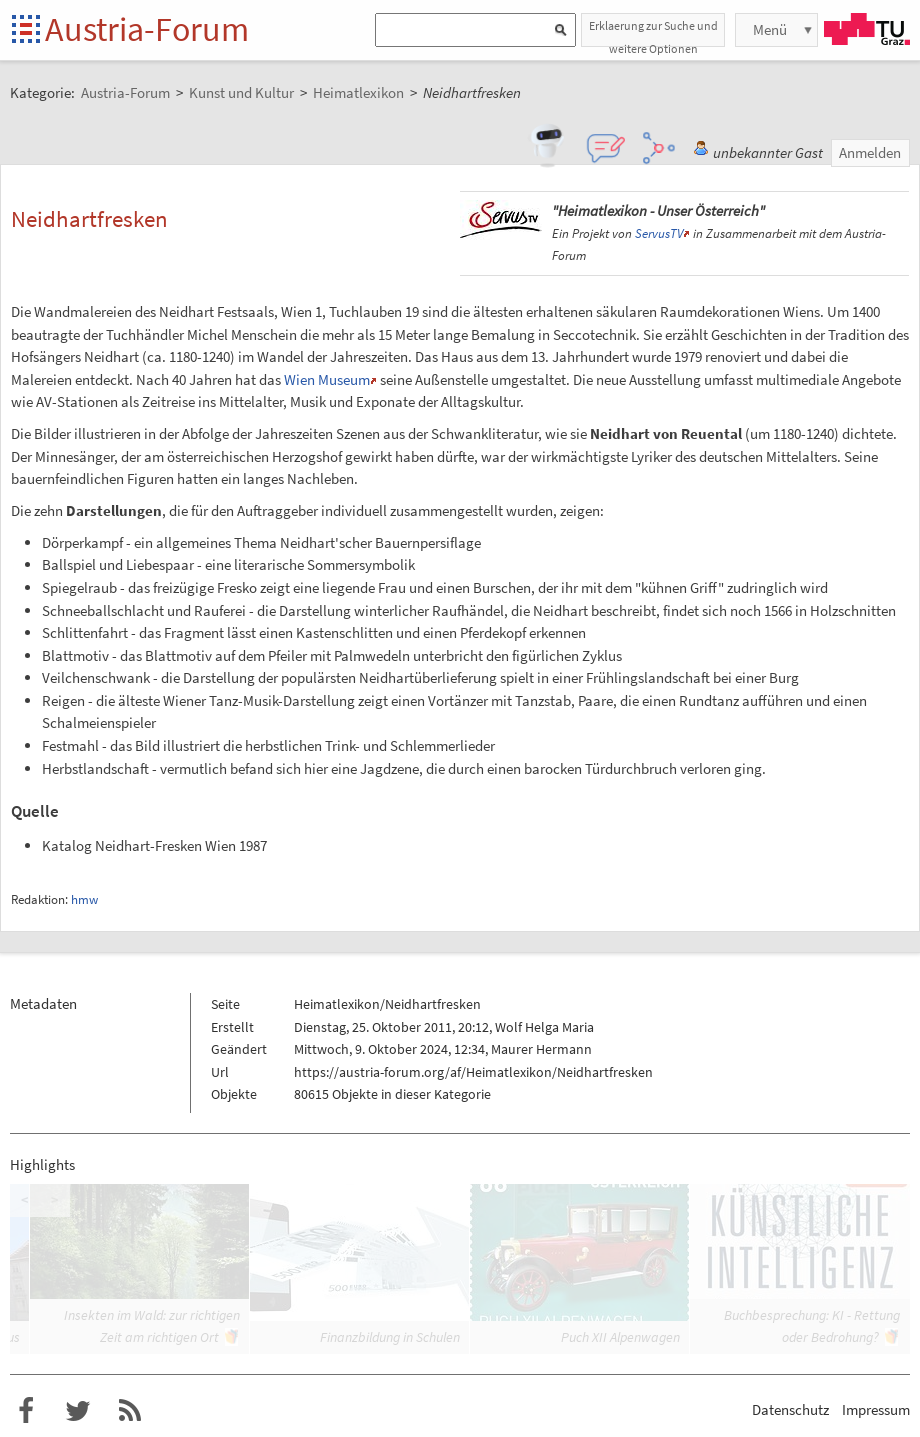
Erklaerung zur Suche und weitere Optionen (653, 32)
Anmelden (870, 152)
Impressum (876, 1409)
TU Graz (867, 29)
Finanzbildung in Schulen (390, 1337)
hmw (84, 899)
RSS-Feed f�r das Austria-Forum (130, 1411)
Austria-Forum (147, 29)
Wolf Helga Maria (544, 1027)
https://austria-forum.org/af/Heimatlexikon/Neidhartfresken (473, 1072)
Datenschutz (790, 1409)
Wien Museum (327, 379)
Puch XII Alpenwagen (620, 1337)
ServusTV (659, 233)
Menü (770, 29)
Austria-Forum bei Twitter (78, 1411)
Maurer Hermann (541, 1049)
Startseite (27, 30)
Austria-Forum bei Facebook (26, 1411)
